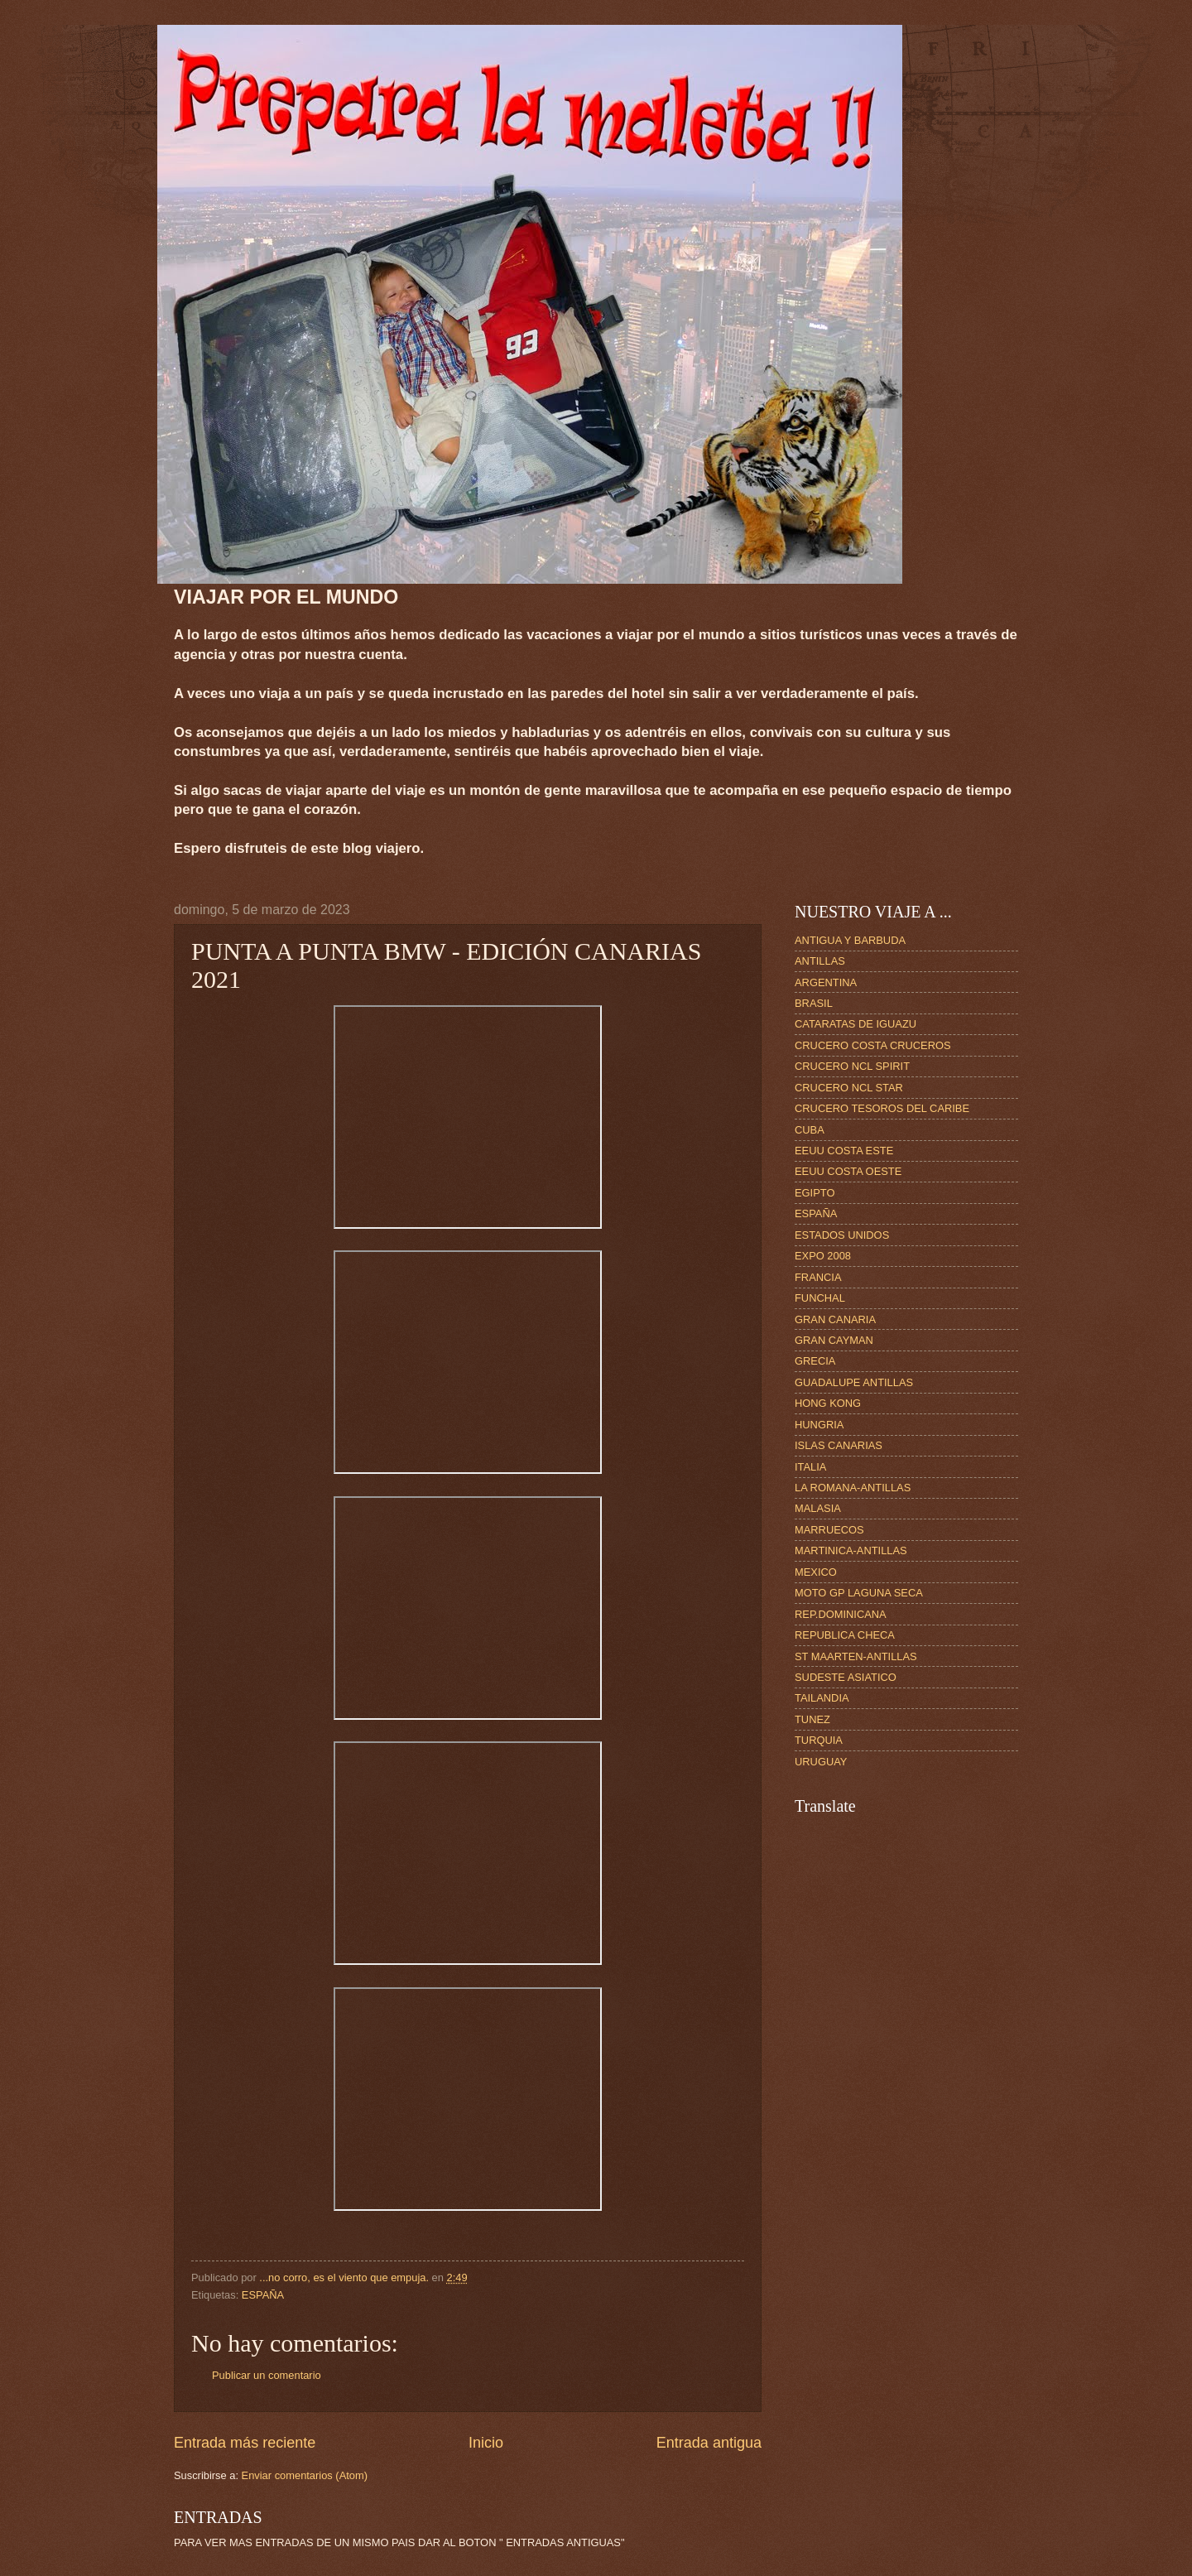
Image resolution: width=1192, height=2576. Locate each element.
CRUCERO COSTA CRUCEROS (873, 1045)
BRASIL (814, 1003)
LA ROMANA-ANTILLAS (853, 1487)
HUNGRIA (819, 1424)
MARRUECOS (829, 1530)
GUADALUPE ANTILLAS (854, 1382)
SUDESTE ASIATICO (845, 1677)
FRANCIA (818, 1277)
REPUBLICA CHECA (845, 1635)
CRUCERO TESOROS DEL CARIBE (882, 1108)
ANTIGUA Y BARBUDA (850, 940)
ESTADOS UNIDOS (842, 1235)
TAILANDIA (822, 1698)
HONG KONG (828, 1403)
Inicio (486, 2442)
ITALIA (810, 1467)
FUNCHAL (820, 1298)
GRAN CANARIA (835, 1319)
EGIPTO (814, 1193)
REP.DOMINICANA (841, 1614)
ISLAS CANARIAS (838, 1445)
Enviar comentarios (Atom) (305, 2475)
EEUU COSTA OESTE (848, 1171)
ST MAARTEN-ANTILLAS (856, 1656)
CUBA (809, 1130)
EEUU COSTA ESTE (844, 1150)
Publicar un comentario (266, 2375)
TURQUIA (819, 1740)
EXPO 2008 (823, 1255)
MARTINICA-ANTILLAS (851, 1550)
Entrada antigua (709, 2442)
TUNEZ (812, 1719)
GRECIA (815, 1361)
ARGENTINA (826, 982)
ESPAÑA (263, 2295)
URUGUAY (821, 1761)
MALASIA (818, 1508)
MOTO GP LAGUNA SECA (859, 1593)
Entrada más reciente (244, 2442)
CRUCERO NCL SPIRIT (852, 1066)
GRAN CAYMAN (834, 1340)
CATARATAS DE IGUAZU (855, 1024)
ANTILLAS (820, 961)
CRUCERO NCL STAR (849, 1087)
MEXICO (816, 1572)
